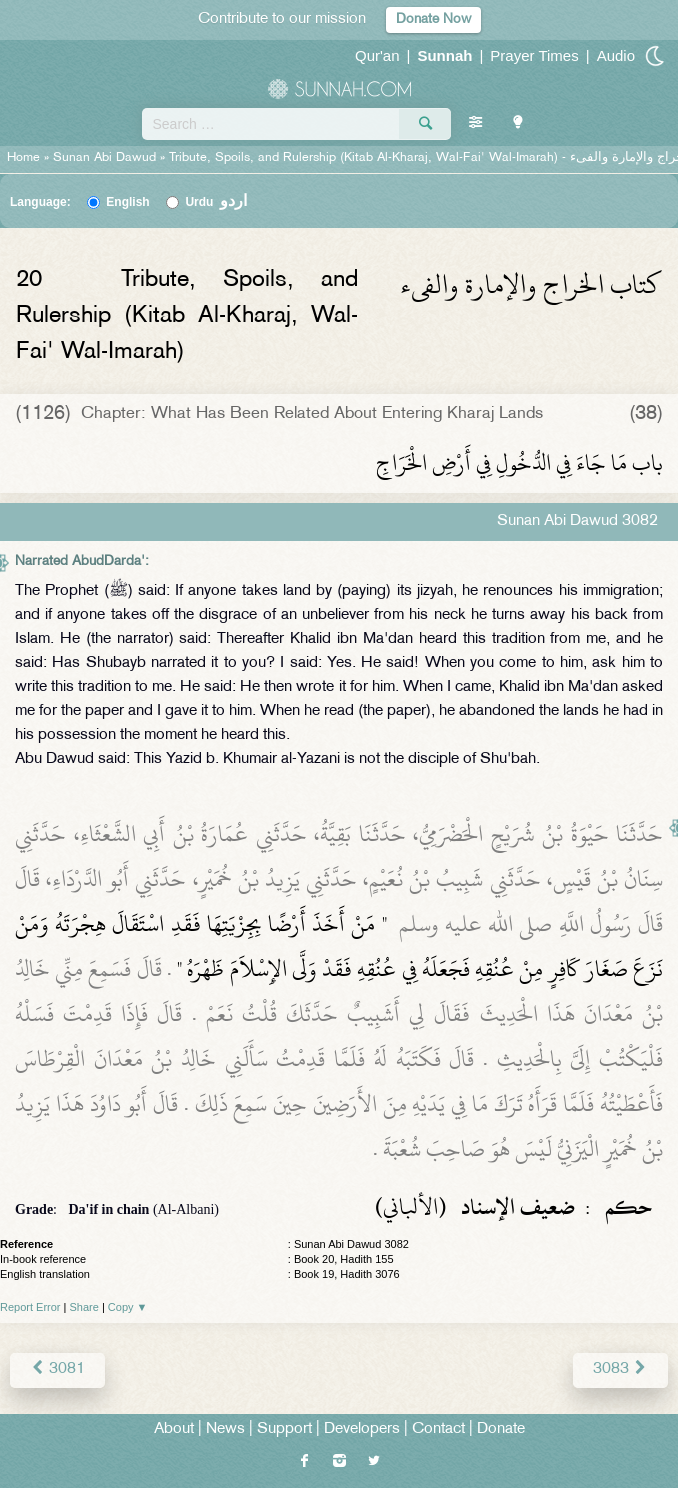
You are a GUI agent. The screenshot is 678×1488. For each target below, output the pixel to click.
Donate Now (433, 19)
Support (284, 1429)
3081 (57, 1369)
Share (84, 1307)
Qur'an (377, 55)
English (127, 202)
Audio (616, 55)
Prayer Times (534, 55)
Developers (362, 1429)
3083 (620, 1369)
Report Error (30, 1307)
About (174, 1429)
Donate (501, 1429)
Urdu (216, 202)
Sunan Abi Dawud (104, 158)
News (225, 1429)
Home (23, 158)
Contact (438, 1429)
